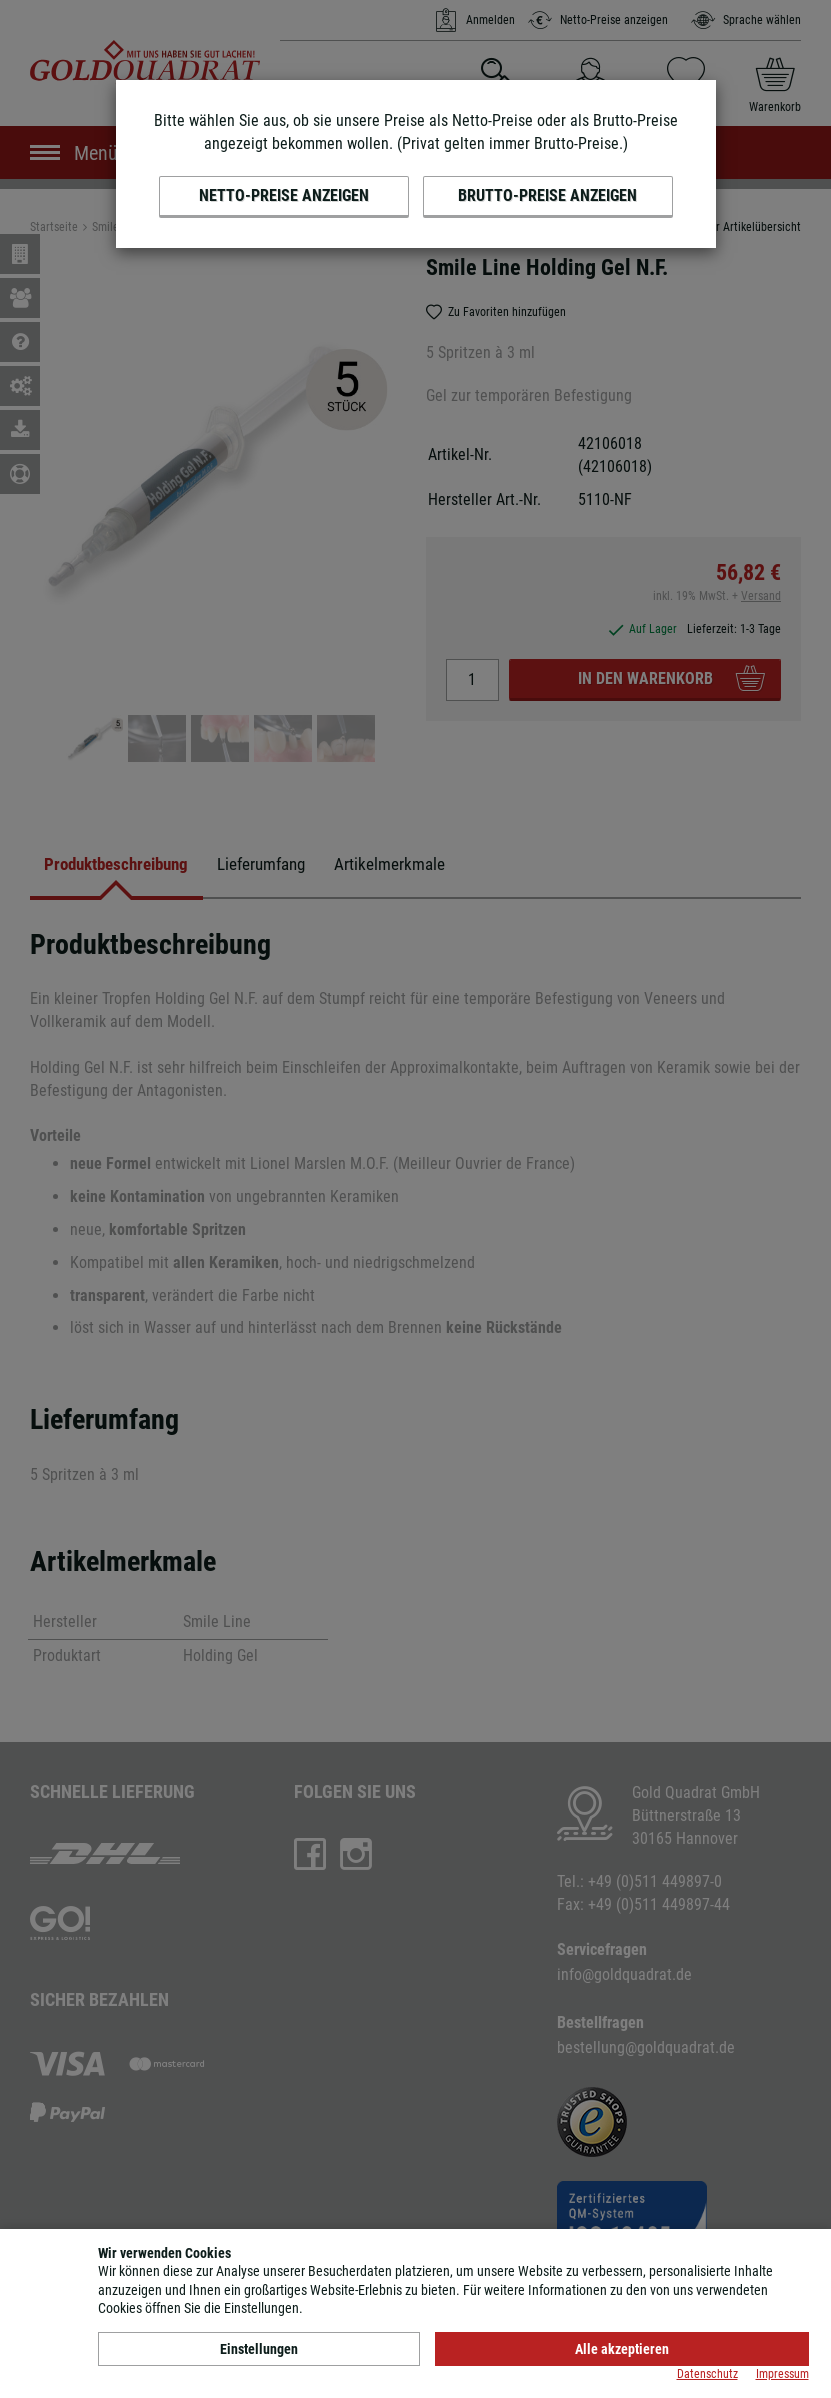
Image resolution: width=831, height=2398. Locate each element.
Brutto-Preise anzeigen (547, 195)
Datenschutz (707, 2374)
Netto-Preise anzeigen (284, 195)
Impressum (782, 2374)
